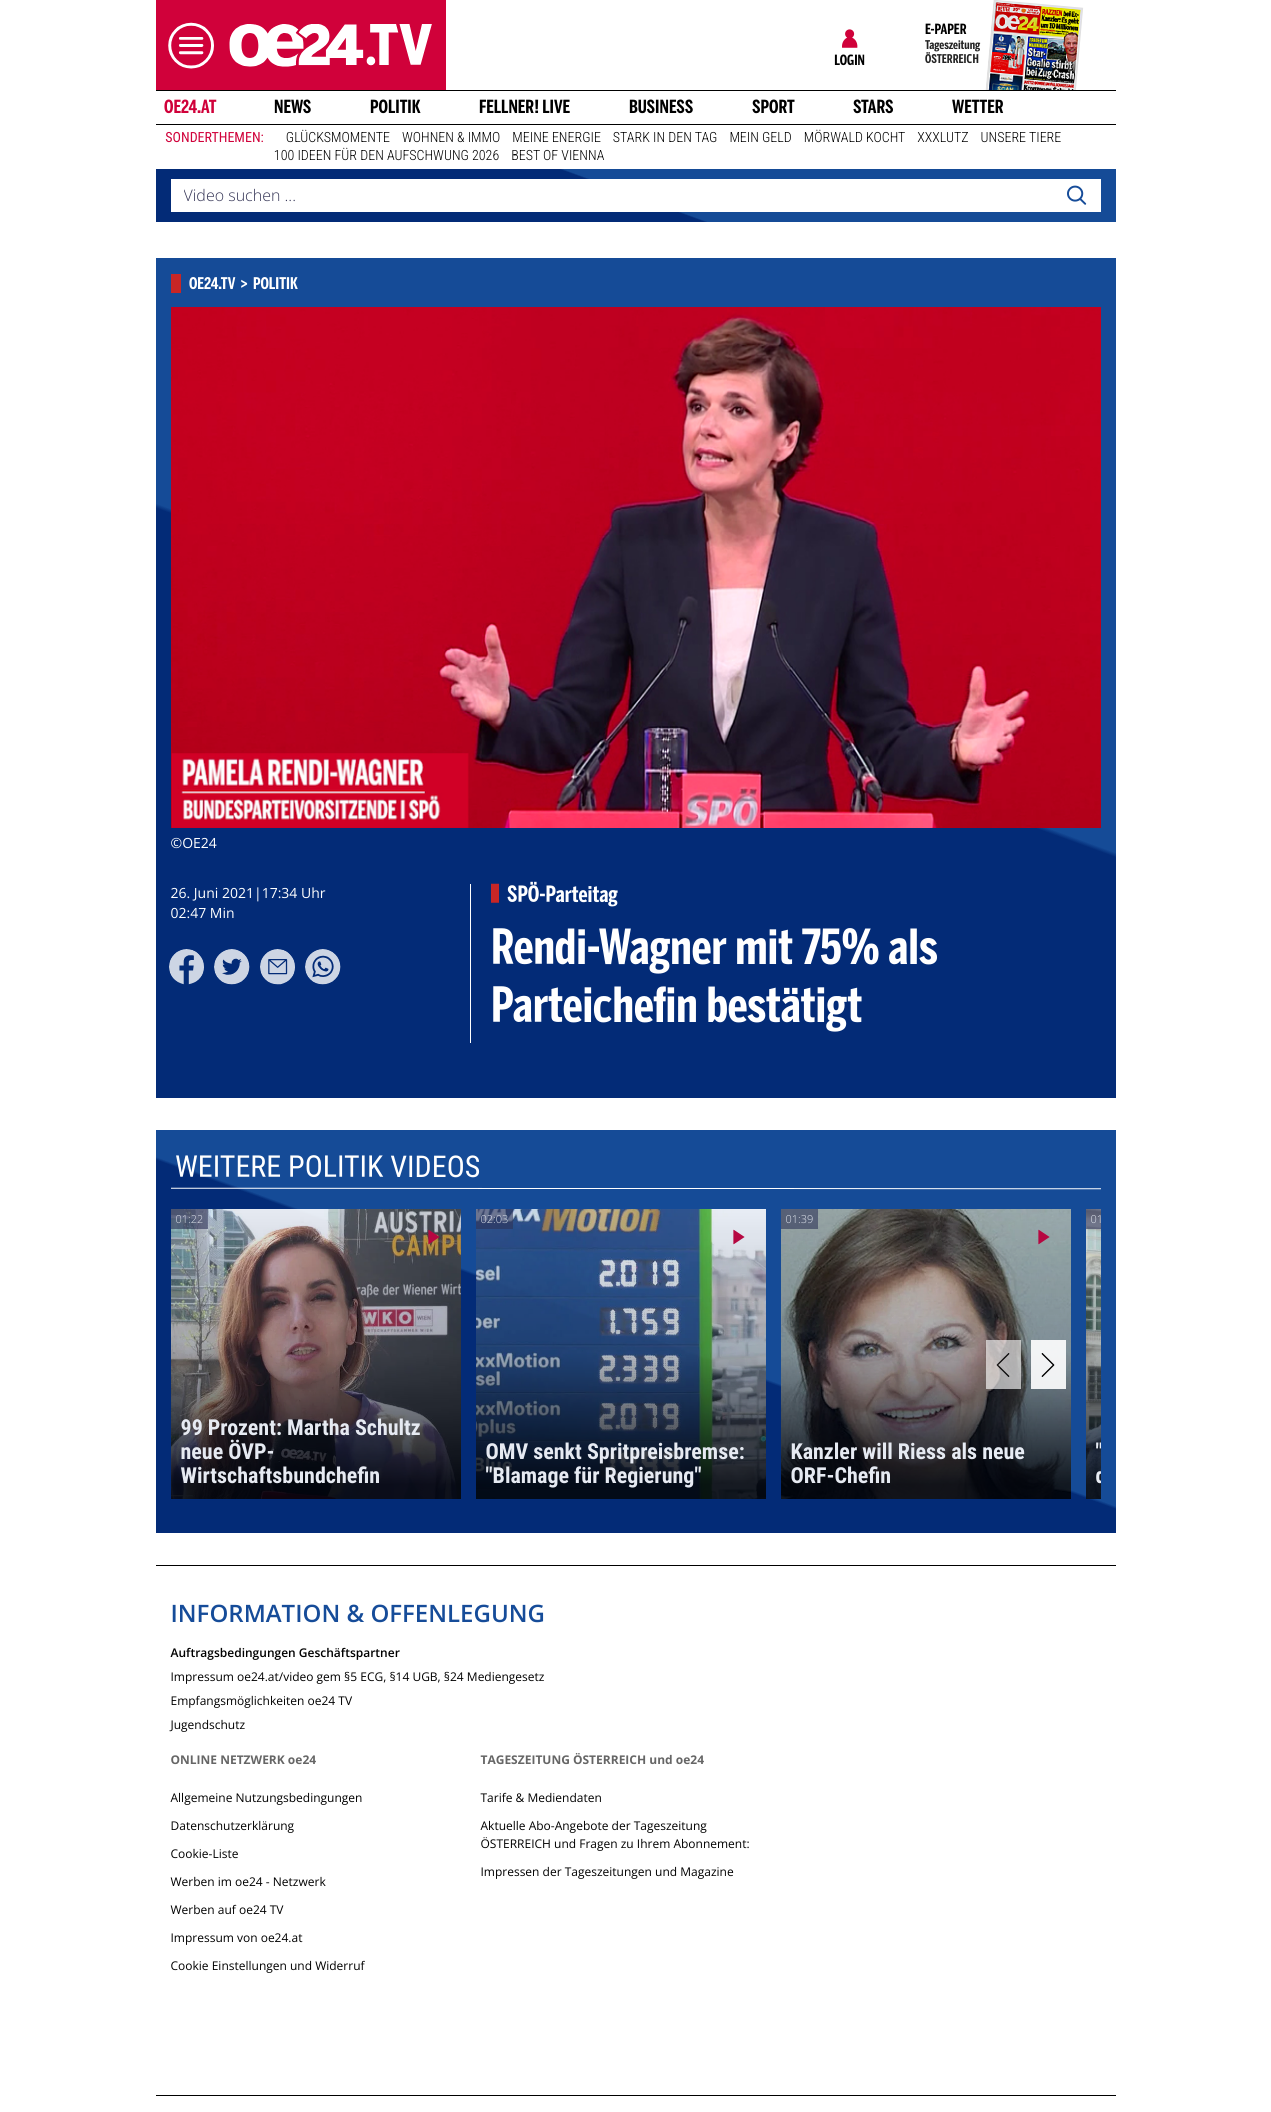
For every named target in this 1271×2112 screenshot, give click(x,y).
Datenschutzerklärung (233, 1825)
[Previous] (1003, 1364)
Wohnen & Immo (451, 138)
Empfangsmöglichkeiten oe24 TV (262, 1699)
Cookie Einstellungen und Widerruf (268, 1965)
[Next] (1048, 1364)
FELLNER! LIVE (524, 107)
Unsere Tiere (1021, 138)
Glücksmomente (338, 138)
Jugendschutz (208, 1723)
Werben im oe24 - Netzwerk (248, 1881)
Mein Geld (760, 138)
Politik (395, 107)
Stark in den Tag (665, 138)
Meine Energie (556, 138)
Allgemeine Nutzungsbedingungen (267, 1797)
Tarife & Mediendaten (540, 1797)
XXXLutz (942, 138)
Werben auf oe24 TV (227, 1909)
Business (661, 107)
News (292, 107)
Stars (873, 107)
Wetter (978, 107)
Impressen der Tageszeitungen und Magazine (606, 1871)
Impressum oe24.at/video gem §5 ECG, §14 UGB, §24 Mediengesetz (358, 1675)
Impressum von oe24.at (237, 1937)
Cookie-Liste (205, 1853)
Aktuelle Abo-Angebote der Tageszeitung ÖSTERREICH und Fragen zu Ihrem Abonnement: (614, 1834)
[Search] (1076, 196)
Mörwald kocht (855, 138)
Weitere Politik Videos (326, 1167)
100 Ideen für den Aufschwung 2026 (386, 156)
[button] (186, 45)
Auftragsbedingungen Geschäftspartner (285, 1651)
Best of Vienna (557, 156)
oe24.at (189, 107)
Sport (773, 107)
